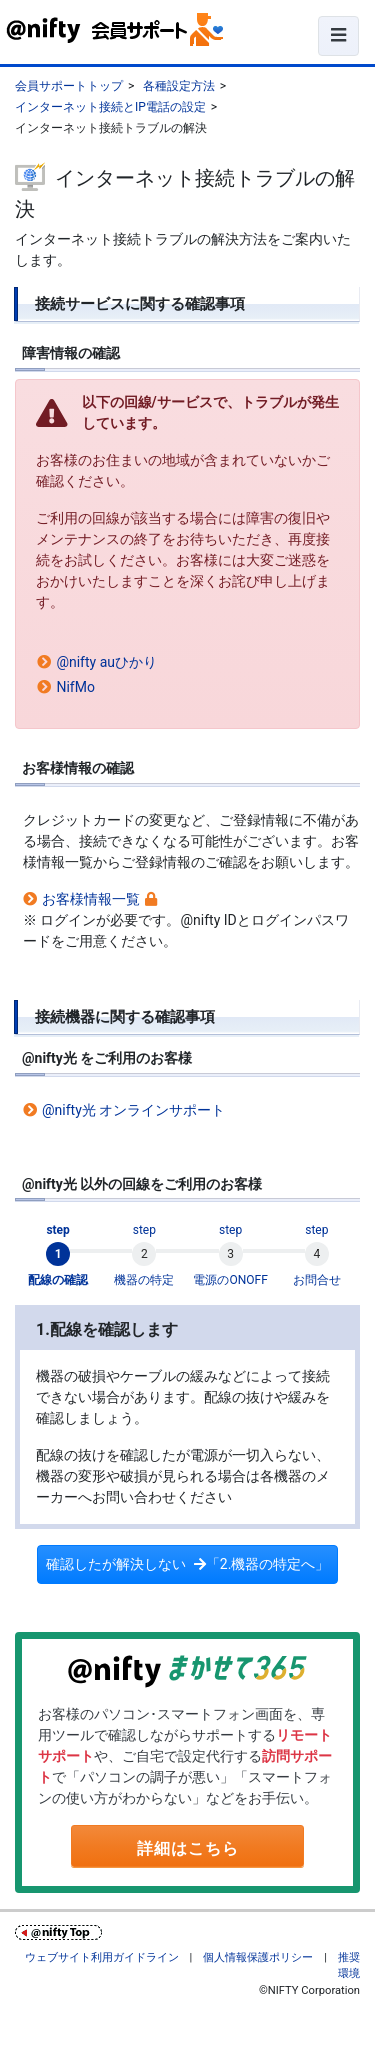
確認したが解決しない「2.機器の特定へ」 (188, 1564)
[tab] (58, 1255)
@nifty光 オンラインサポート (133, 1110)
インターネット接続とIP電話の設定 (110, 107)
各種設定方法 (179, 86)
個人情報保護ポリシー (258, 1957)
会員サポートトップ (69, 86)
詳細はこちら (188, 1848)
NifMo (75, 687)
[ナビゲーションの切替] (338, 36)
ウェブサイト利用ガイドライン (102, 1957)
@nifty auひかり (106, 662)
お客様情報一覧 (91, 899)
